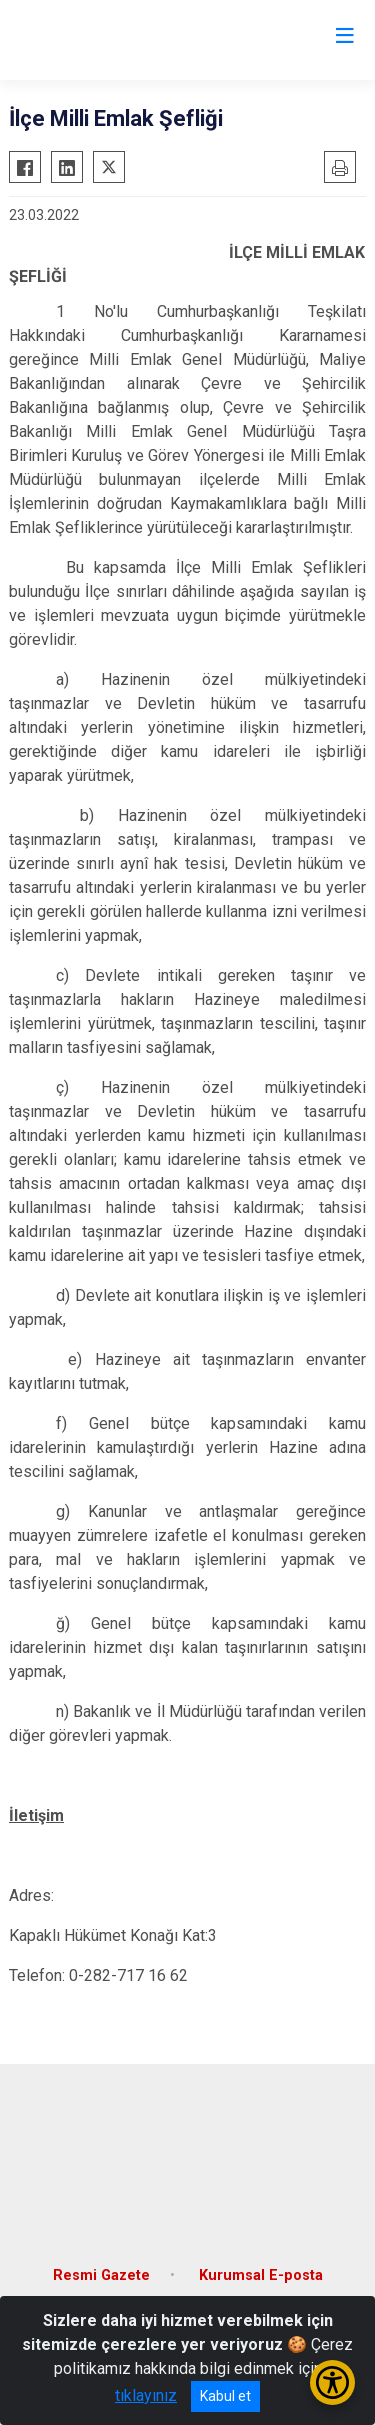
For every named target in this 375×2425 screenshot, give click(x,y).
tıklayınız (146, 2395)
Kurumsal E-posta (261, 2275)
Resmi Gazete (101, 2275)
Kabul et (225, 2396)
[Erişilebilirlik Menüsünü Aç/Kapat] (332, 2382)
